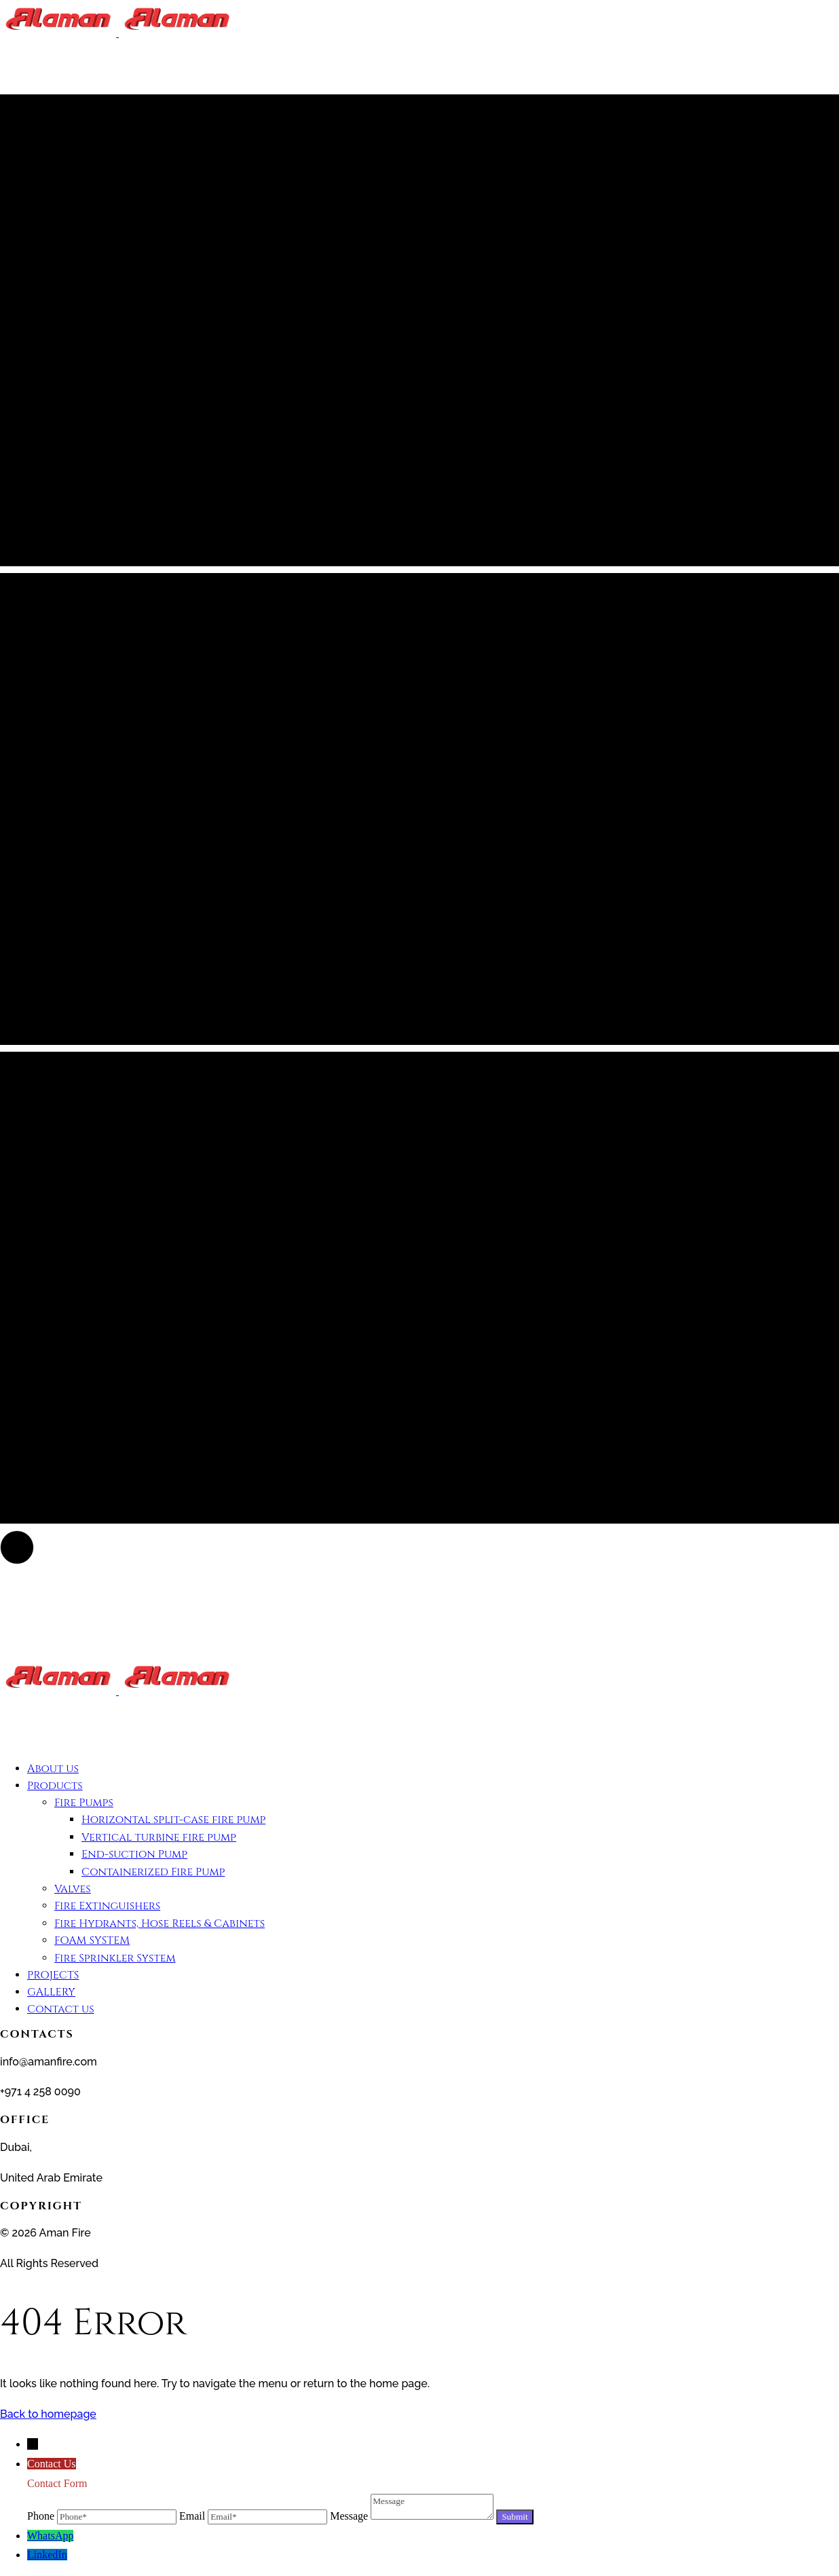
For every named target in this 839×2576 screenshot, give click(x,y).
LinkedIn (47, 2554)
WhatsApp (50, 2535)
